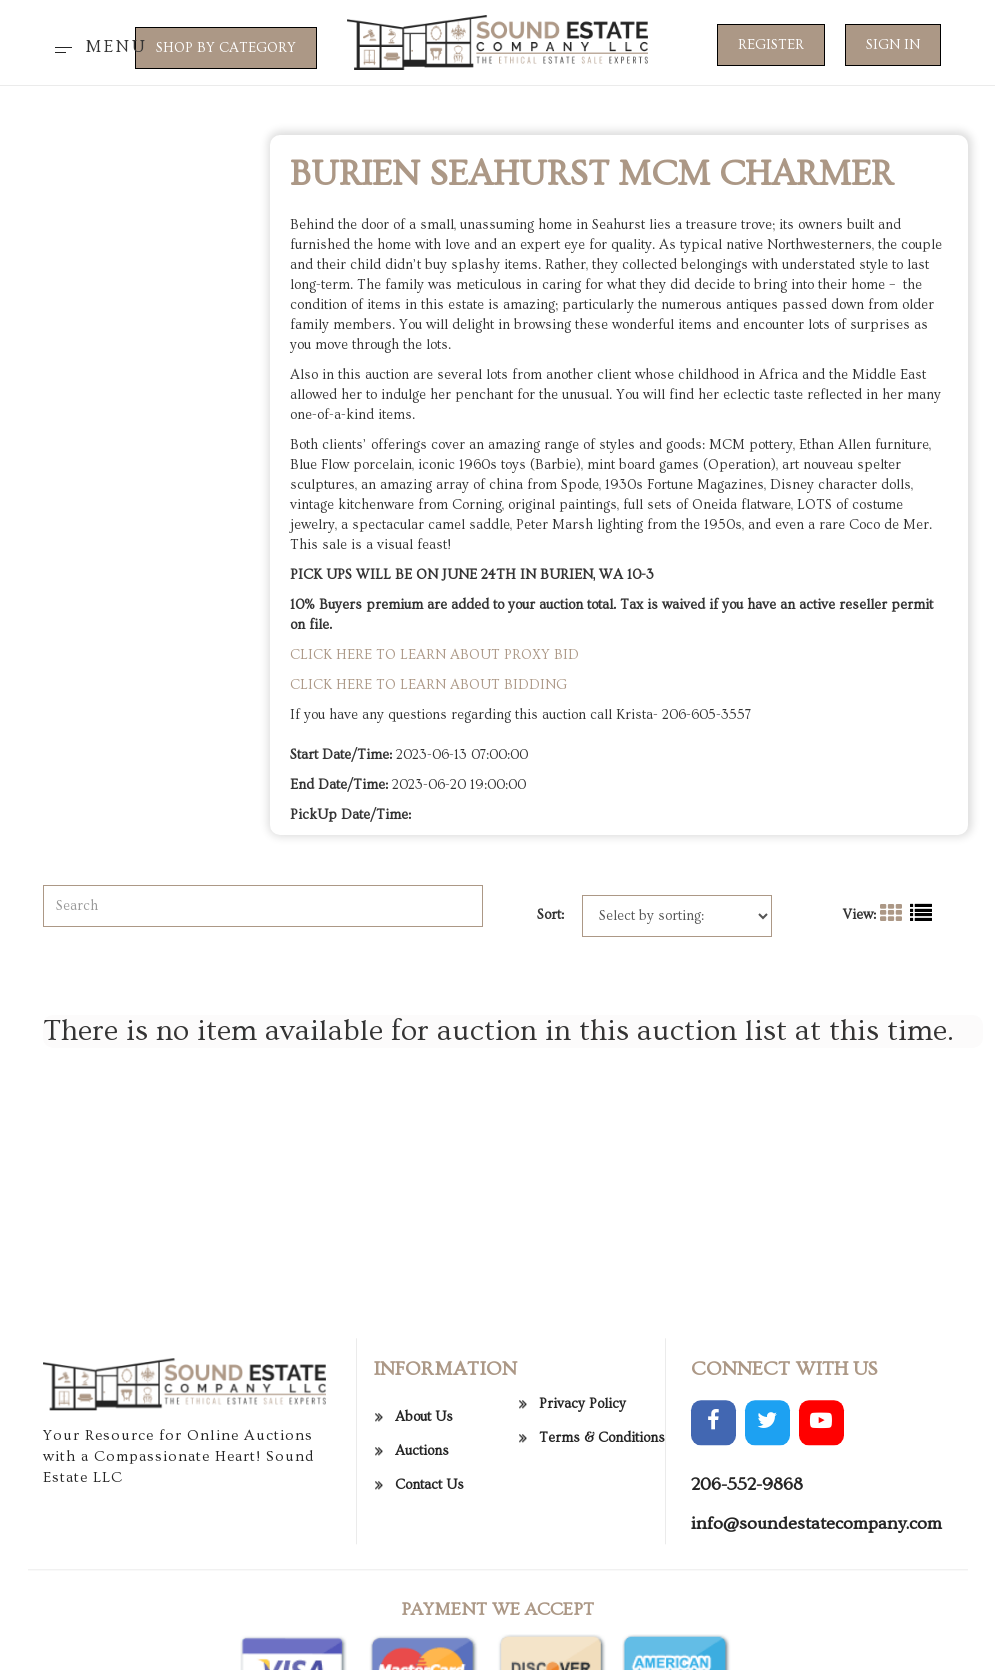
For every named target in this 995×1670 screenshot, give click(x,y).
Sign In (893, 45)
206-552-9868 (747, 1562)
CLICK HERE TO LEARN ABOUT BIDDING (428, 685)
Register (771, 45)
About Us (424, 1495)
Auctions (422, 1529)
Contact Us (429, 1563)
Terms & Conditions (602, 1517)
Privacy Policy (582, 1483)
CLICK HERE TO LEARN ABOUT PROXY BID (434, 655)
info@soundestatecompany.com (816, 1602)
